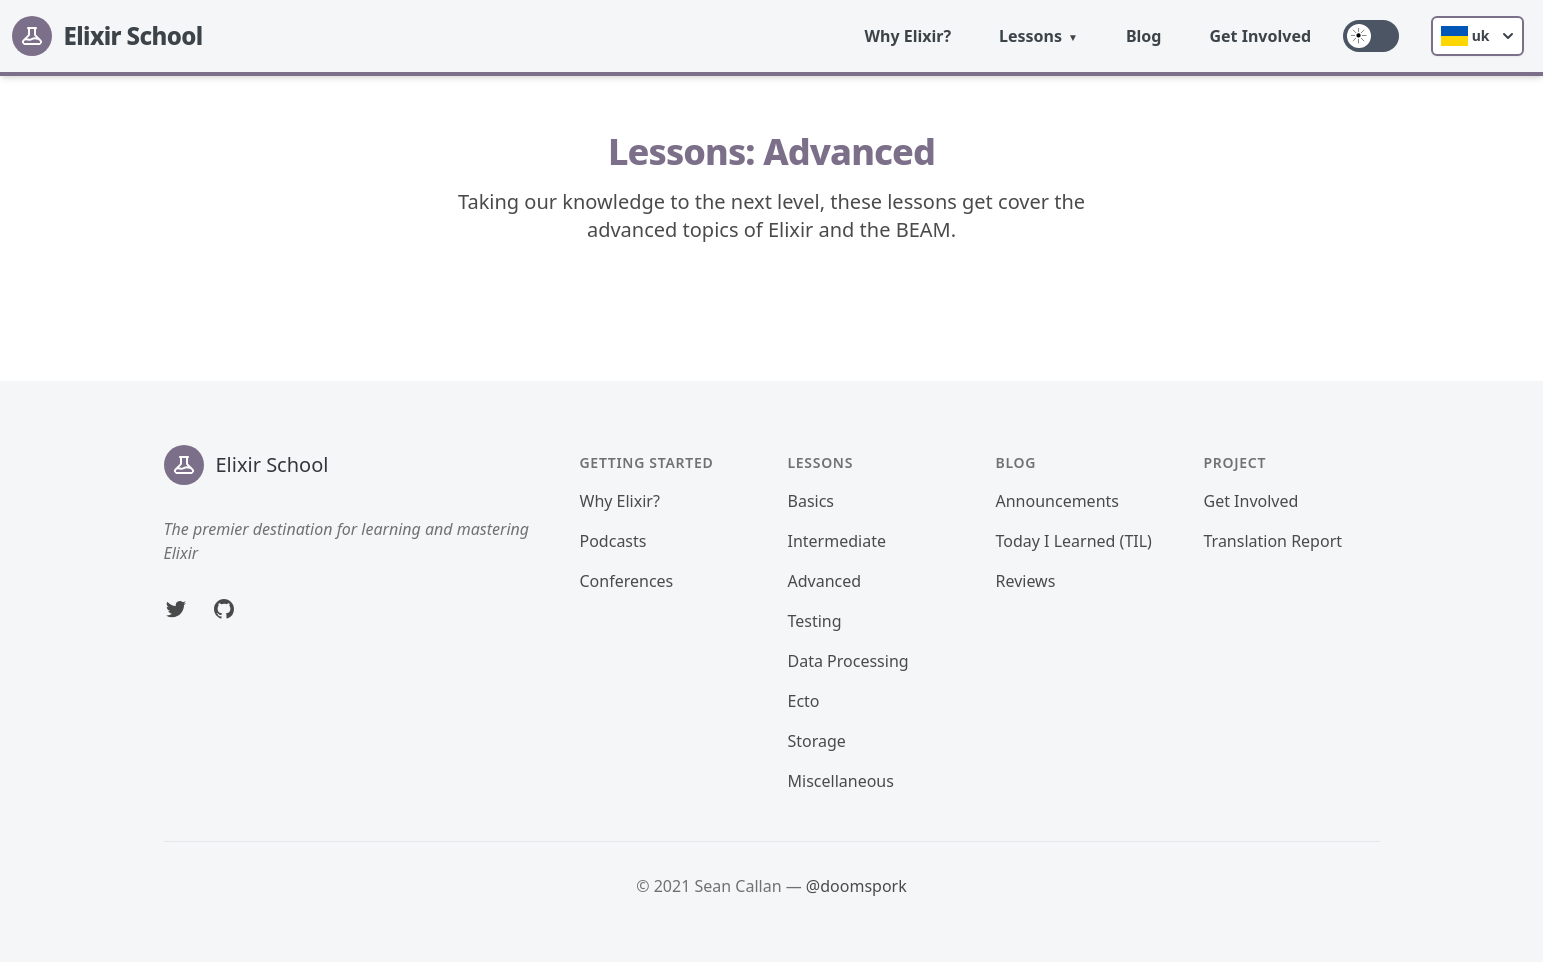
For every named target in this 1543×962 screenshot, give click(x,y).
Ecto (804, 701)
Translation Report (1273, 541)
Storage (817, 741)
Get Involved (1260, 36)
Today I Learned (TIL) (1074, 541)
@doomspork (856, 886)
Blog (1144, 36)
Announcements (1057, 501)
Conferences (627, 581)
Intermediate (837, 541)
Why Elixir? (908, 36)
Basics (811, 501)
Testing (815, 621)
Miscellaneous (841, 781)
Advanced (825, 581)
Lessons (1030, 36)
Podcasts (613, 541)
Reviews (1026, 581)
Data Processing (848, 661)
